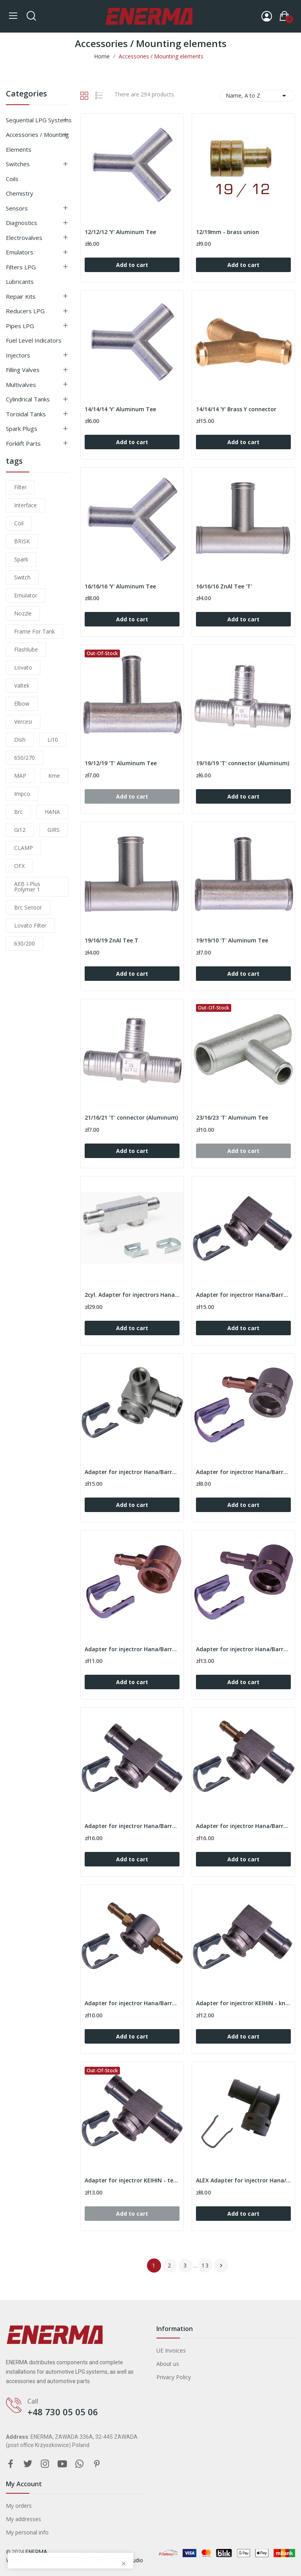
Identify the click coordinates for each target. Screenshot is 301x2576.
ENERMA (36, 2552)
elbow (21, 703)
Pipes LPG (20, 326)
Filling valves (23, 370)
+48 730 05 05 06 (62, 2412)
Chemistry (19, 193)
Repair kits (21, 296)
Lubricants (20, 281)
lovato (23, 667)
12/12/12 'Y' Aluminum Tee (120, 232)
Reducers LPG (25, 311)
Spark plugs (21, 428)
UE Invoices (171, 2350)
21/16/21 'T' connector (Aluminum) (131, 1117)
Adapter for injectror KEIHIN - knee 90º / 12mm (243, 2003)
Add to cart (132, 265)
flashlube (26, 649)
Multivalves (21, 384)
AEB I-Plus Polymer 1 (27, 886)
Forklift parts (23, 443)
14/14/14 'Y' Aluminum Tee (120, 409)
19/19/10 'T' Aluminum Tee (232, 940)
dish (19, 739)
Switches (18, 164)
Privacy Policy (173, 2377)
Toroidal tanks (26, 414)
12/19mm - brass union (227, 232)
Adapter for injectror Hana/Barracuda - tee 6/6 (132, 2003)
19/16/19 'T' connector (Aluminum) (242, 763)
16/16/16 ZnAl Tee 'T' (224, 586)
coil (19, 523)
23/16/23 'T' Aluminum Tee (232, 1117)
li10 (52, 739)
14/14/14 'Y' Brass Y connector (236, 409)
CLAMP (23, 847)
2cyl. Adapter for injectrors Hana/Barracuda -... (132, 1294)
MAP (20, 775)
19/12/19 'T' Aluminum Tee (121, 763)
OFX (19, 866)
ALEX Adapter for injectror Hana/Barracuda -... (243, 2180)
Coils (12, 179)
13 (205, 2265)
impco (22, 793)
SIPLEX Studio (125, 2560)
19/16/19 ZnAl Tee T (111, 940)
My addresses (23, 2519)
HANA (52, 811)
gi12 (19, 829)
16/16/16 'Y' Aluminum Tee (120, 586)
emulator (25, 595)
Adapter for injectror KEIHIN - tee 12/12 (132, 2180)
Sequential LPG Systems (39, 120)
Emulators (19, 252)
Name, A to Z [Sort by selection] (257, 95)
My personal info (27, 2532)
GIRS (53, 829)
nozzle (23, 613)
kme (54, 775)
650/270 (24, 757)
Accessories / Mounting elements (37, 142)
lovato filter (30, 925)
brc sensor (28, 907)
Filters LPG (21, 267)
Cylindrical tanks (28, 399)
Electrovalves (24, 237)
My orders (19, 2505)
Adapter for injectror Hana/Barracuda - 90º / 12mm (243, 1294)
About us (167, 2363)
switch (22, 577)
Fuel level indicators (34, 340)
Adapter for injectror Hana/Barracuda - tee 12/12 (132, 1826)
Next (221, 2265)
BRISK (22, 541)
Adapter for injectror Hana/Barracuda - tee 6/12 (243, 1826)
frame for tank (34, 631)
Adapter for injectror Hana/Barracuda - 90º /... (132, 1472)
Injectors (18, 355)
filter (20, 487)
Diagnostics (21, 223)
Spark (21, 559)
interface (25, 505)
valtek (21, 685)
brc (18, 811)
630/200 (24, 943)
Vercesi (23, 721)
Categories (26, 94)
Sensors (17, 208)
